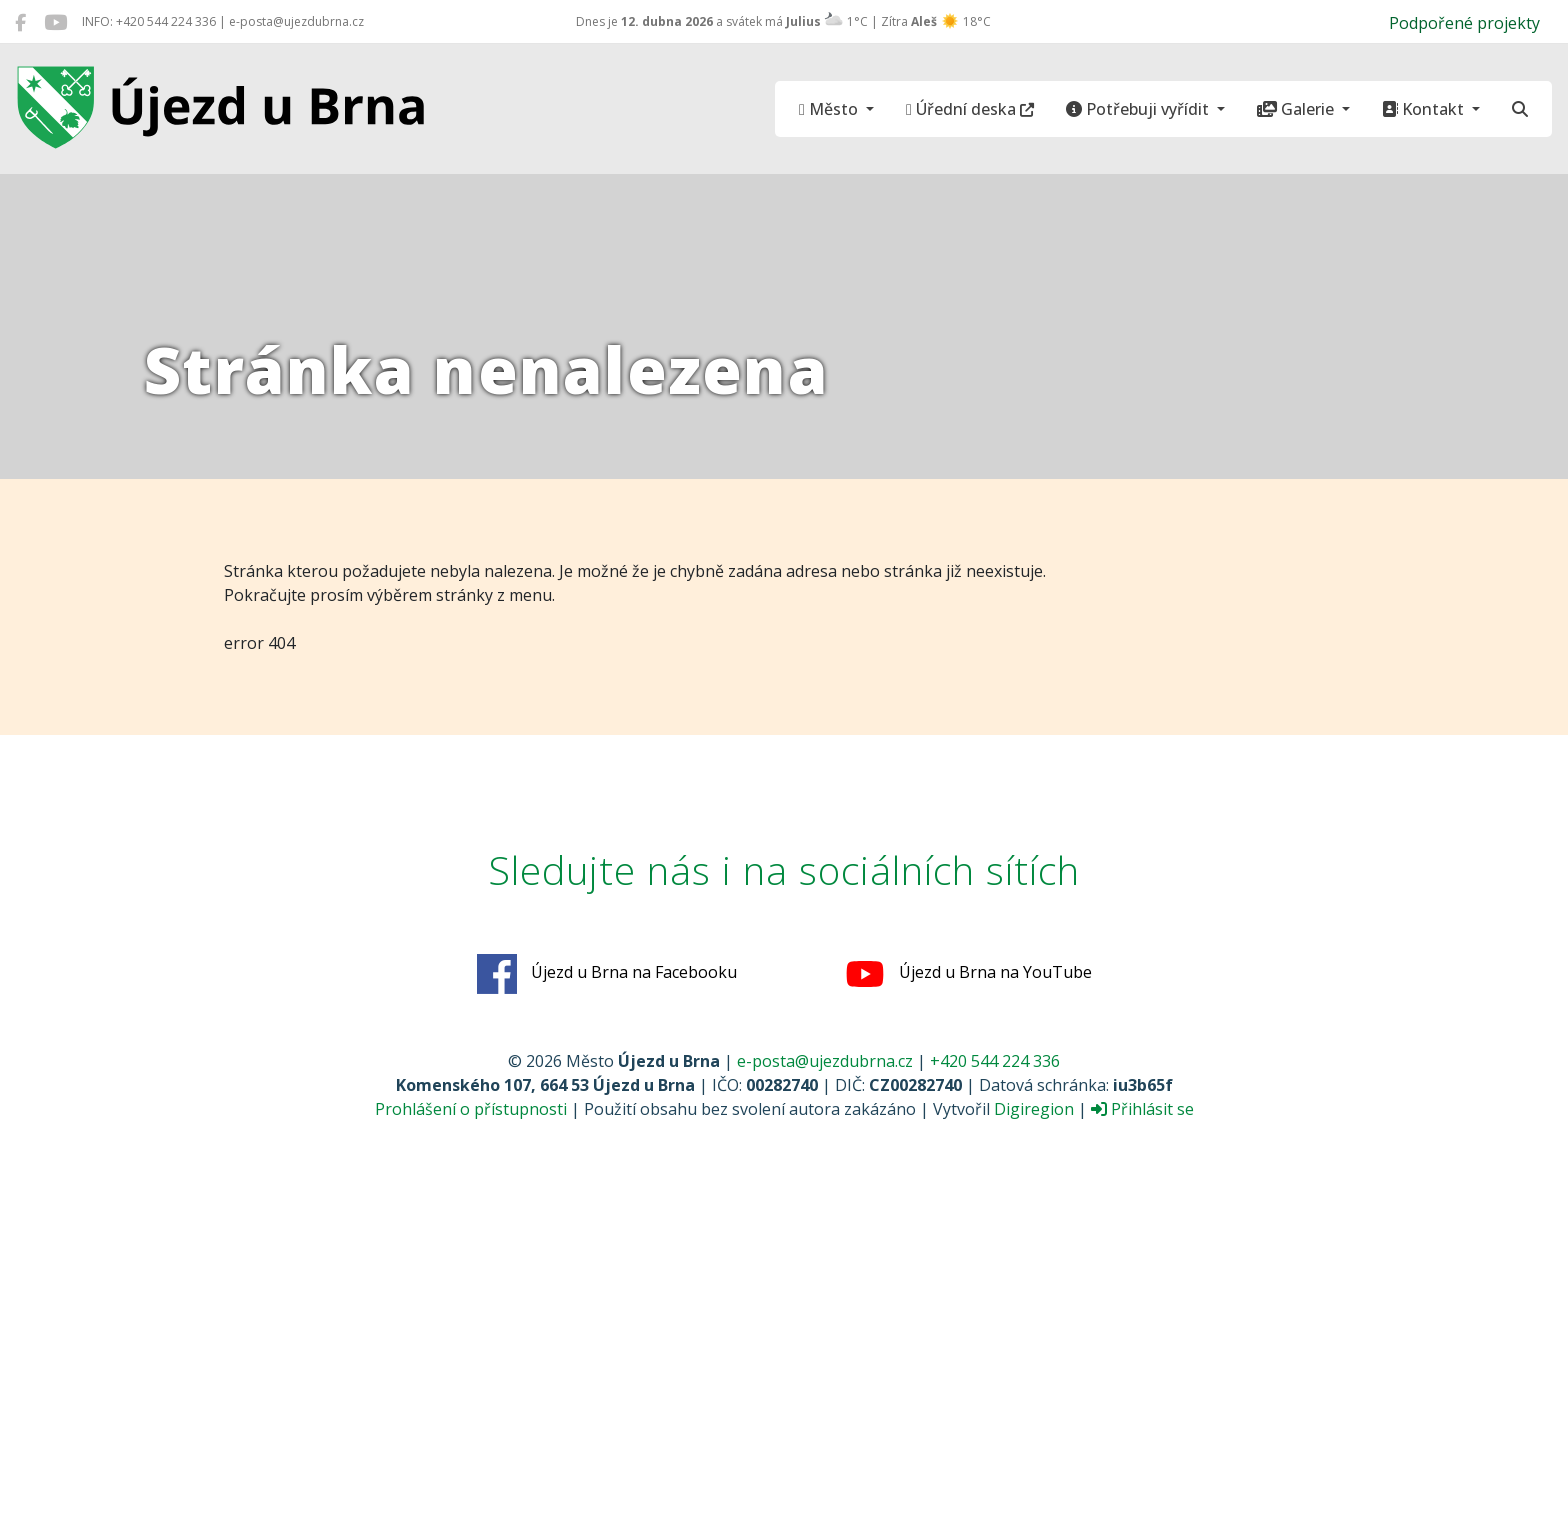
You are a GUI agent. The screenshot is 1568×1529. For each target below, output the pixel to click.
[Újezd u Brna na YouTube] (55, 22)
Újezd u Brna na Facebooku (607, 974)
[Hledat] (1520, 109)
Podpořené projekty (1464, 23)
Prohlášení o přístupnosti (471, 1109)
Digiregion (1034, 1109)
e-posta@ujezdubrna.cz (825, 1061)
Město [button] (830, 109)
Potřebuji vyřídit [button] (1139, 109)
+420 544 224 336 (995, 1061)
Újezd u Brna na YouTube (968, 974)
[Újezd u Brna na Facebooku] (20, 22)
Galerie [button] (1297, 109)
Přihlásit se (1142, 1109)
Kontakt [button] (1425, 109)
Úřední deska (970, 109)
